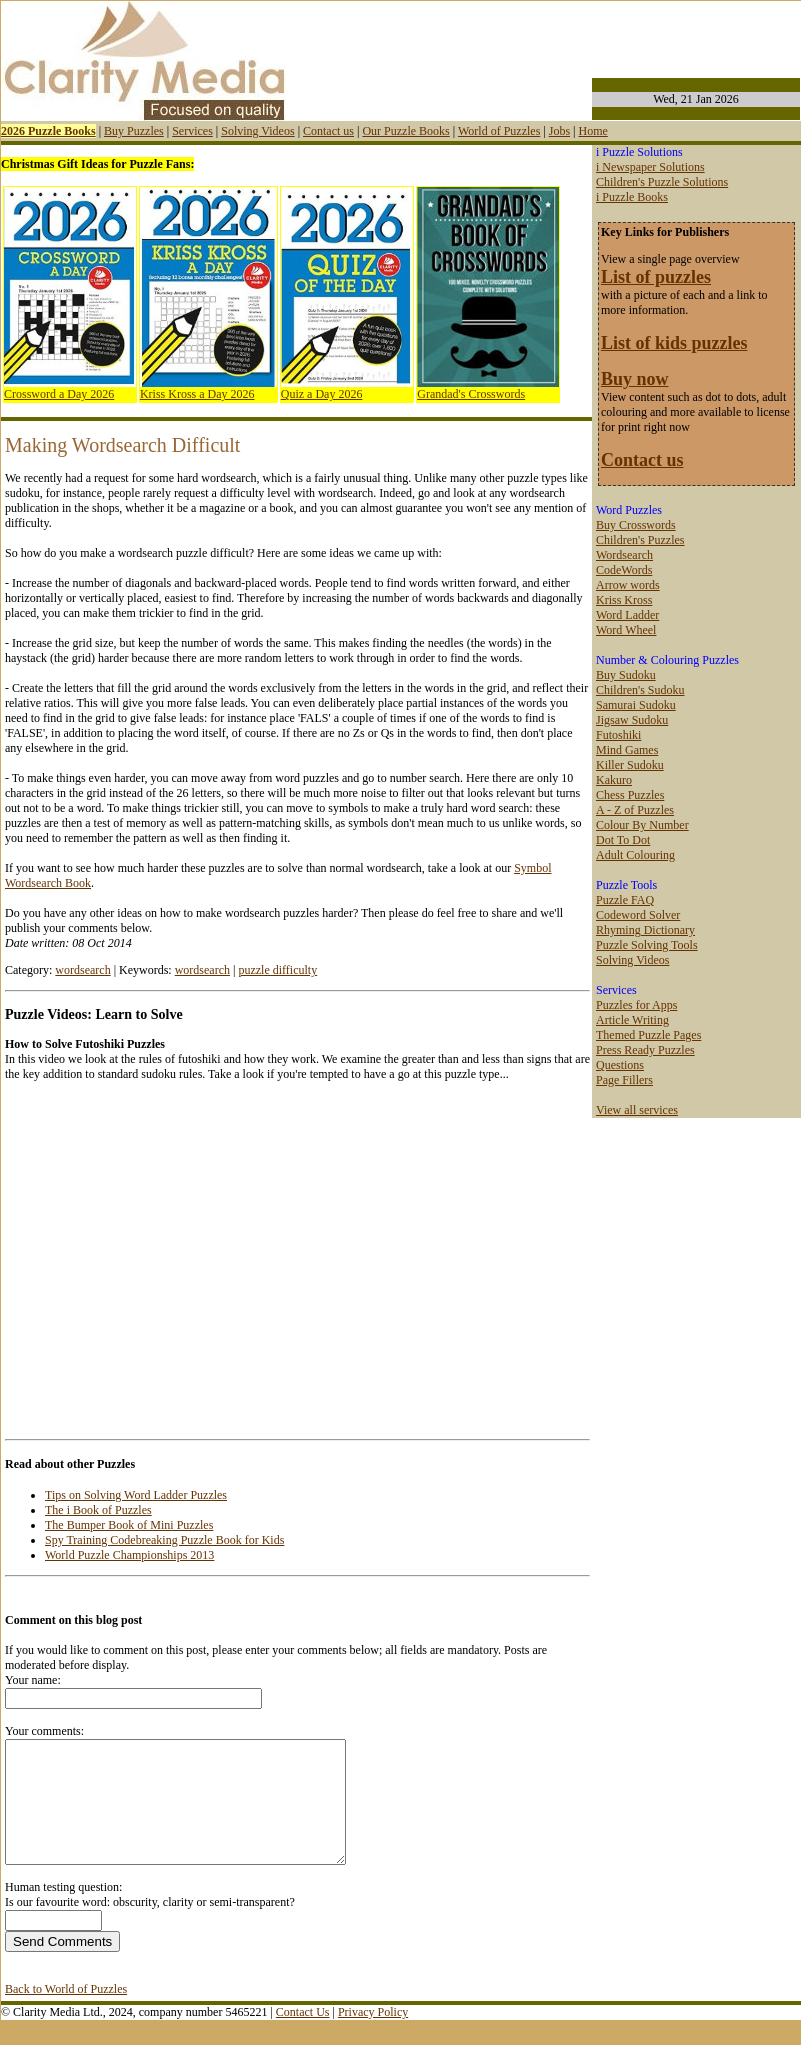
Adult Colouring (635, 855)
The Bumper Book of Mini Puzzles (129, 1525)
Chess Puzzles (630, 795)
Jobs (559, 131)
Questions (620, 1065)
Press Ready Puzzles (645, 1050)
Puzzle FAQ (625, 900)
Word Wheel (626, 630)
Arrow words (628, 585)
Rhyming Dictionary (645, 930)
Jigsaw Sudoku (632, 720)
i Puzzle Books (632, 197)
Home (592, 131)
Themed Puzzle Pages (648, 1035)
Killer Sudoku (630, 765)
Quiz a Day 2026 (322, 394)
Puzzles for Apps (636, 1005)
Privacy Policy (373, 2036)
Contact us (328, 131)
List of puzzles (656, 277)
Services (192, 131)
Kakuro (614, 780)
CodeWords (624, 570)
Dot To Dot (623, 840)
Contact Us (303, 2036)
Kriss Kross (624, 600)
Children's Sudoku (640, 690)
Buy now (635, 379)
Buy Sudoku (626, 675)
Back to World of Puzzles (66, 2013)
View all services (637, 1110)
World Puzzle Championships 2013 (129, 1555)
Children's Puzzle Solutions (662, 182)
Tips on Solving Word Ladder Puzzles (136, 1495)
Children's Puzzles (640, 540)
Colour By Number (642, 825)
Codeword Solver (638, 915)
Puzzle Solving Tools (647, 945)
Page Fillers (624, 1080)
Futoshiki (618, 735)
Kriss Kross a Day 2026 (197, 394)
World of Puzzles (499, 131)
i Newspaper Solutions (650, 167)
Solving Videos (257, 131)
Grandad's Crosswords (471, 394)
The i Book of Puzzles (98, 1510)
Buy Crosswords (636, 525)
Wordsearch (624, 555)
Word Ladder (627, 615)
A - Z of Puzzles (635, 810)
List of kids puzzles (674, 343)
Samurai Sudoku (636, 705)
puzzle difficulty (277, 970)
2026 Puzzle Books (48, 131)
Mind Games (627, 750)
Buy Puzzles (134, 131)
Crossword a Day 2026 (59, 394)
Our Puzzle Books (405, 131)
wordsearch (82, 970)
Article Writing (632, 1020)
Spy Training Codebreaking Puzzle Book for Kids (164, 1540)
